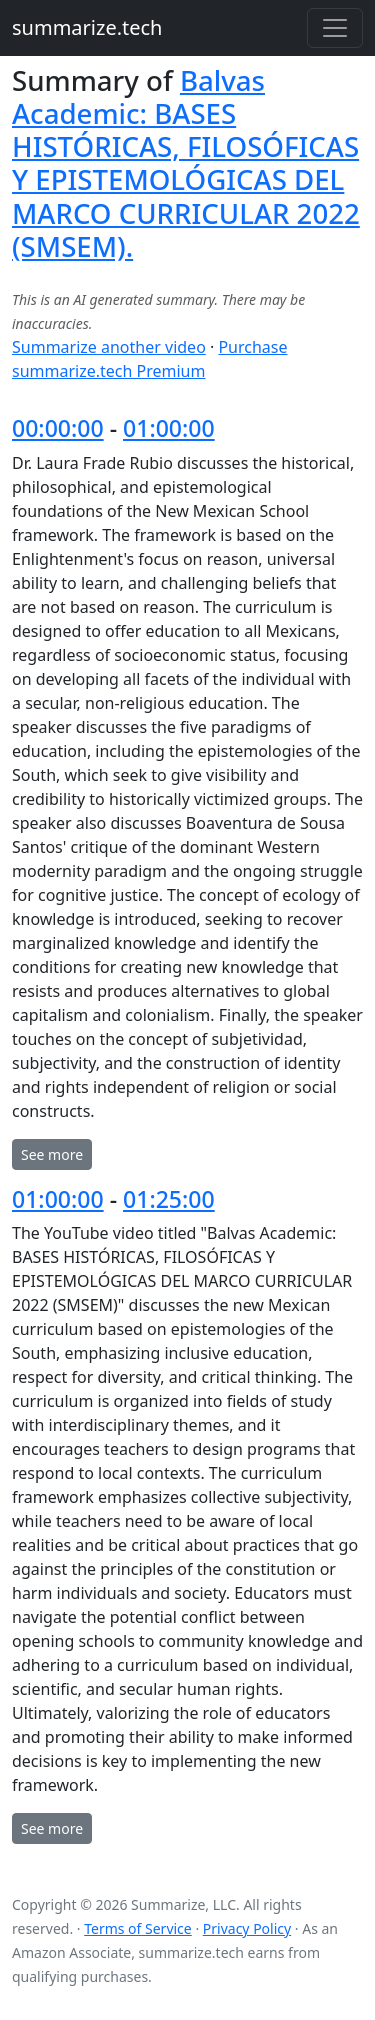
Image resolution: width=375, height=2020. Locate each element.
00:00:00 (58, 428)
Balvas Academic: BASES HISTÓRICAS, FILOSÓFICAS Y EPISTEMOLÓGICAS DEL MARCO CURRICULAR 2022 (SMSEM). (186, 163)
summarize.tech (87, 27)
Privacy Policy (247, 1928)
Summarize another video (109, 347)
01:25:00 (169, 1199)
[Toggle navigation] (335, 28)
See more (52, 1154)
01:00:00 (169, 428)
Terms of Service (138, 1928)
